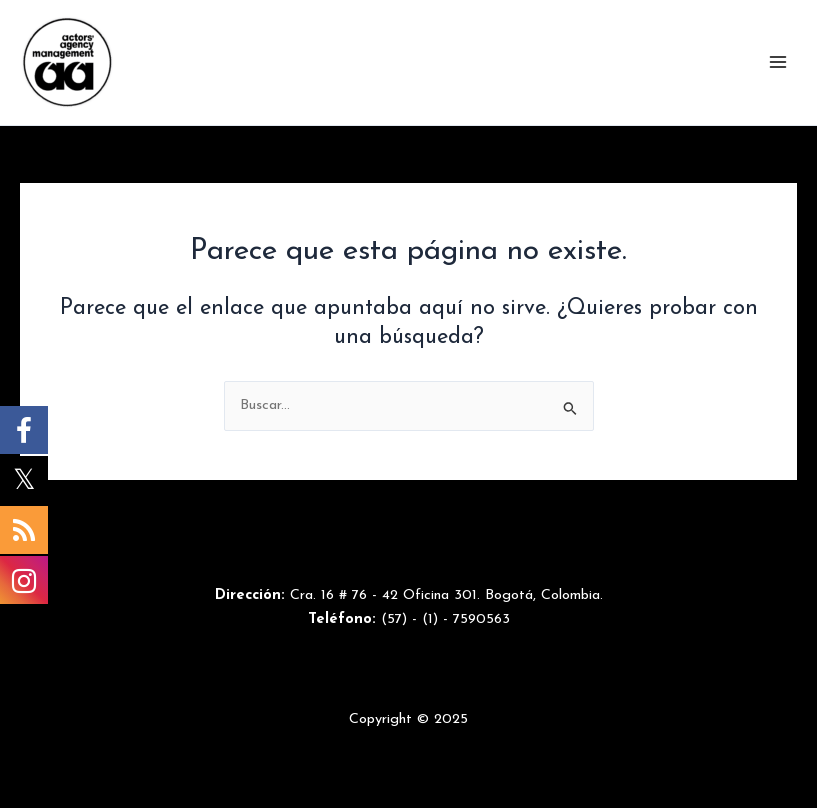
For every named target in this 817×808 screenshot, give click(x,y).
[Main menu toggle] (778, 62)
